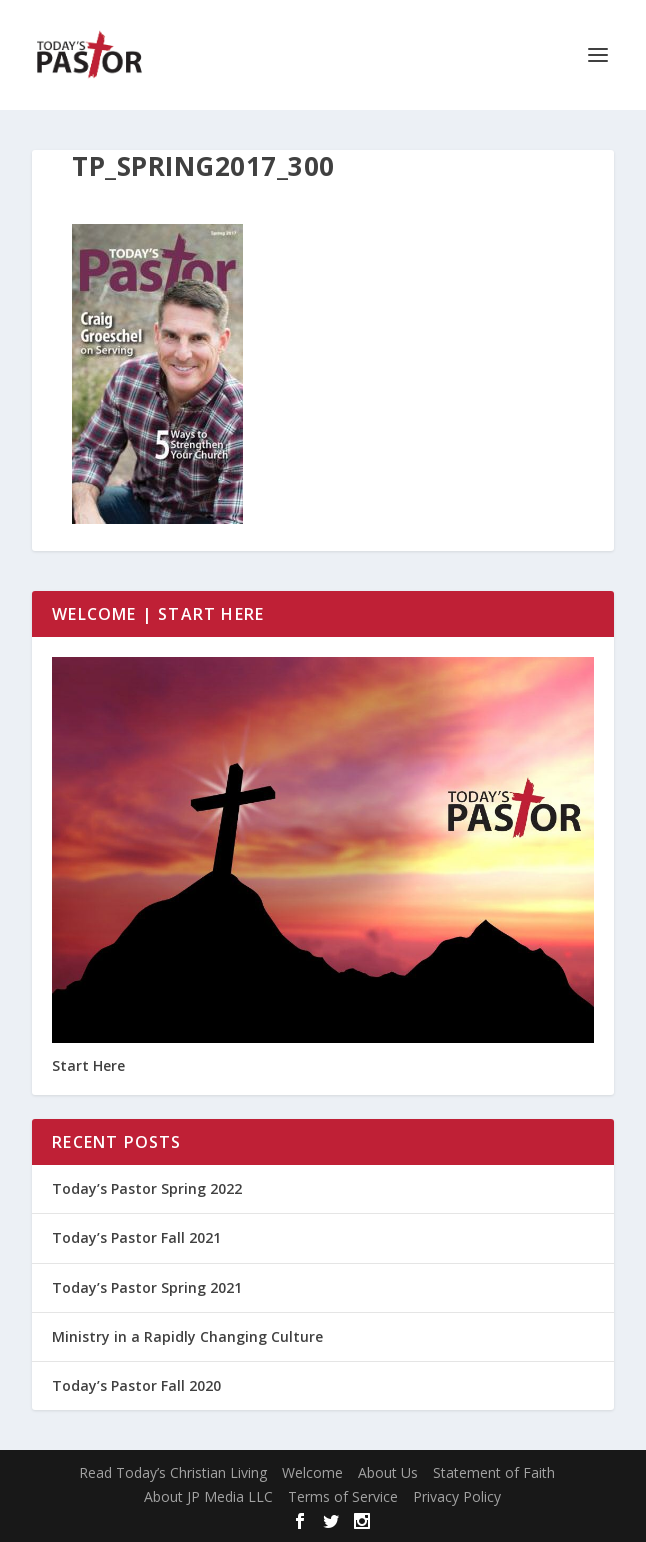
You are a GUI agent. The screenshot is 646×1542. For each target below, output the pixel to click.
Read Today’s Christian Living (173, 1472)
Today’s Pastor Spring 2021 (147, 1287)
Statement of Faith (494, 1472)
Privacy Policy (457, 1496)
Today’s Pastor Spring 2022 (147, 1188)
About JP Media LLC (208, 1496)
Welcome (312, 1472)
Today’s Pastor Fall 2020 (136, 1385)
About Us (388, 1472)
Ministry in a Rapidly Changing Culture (187, 1336)
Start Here (88, 1065)
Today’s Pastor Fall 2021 (136, 1237)
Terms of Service (343, 1496)
